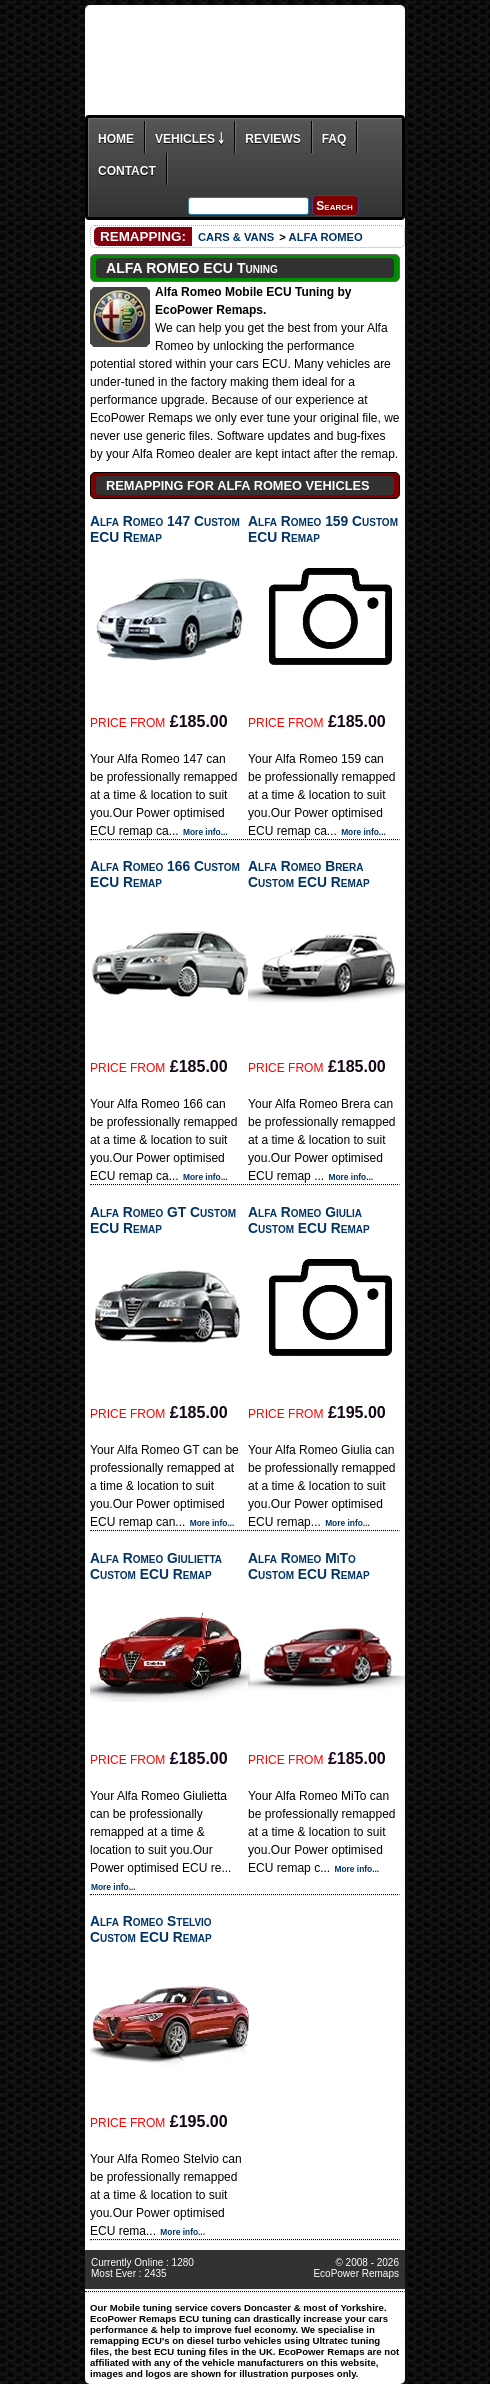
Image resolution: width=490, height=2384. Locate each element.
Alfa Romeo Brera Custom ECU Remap (309, 874)
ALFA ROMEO (326, 237)
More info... (205, 832)
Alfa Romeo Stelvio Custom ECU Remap (151, 1929)
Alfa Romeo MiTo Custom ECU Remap (309, 1566)
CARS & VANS (236, 237)
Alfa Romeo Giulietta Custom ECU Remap (156, 1566)
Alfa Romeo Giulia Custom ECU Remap (309, 1220)
